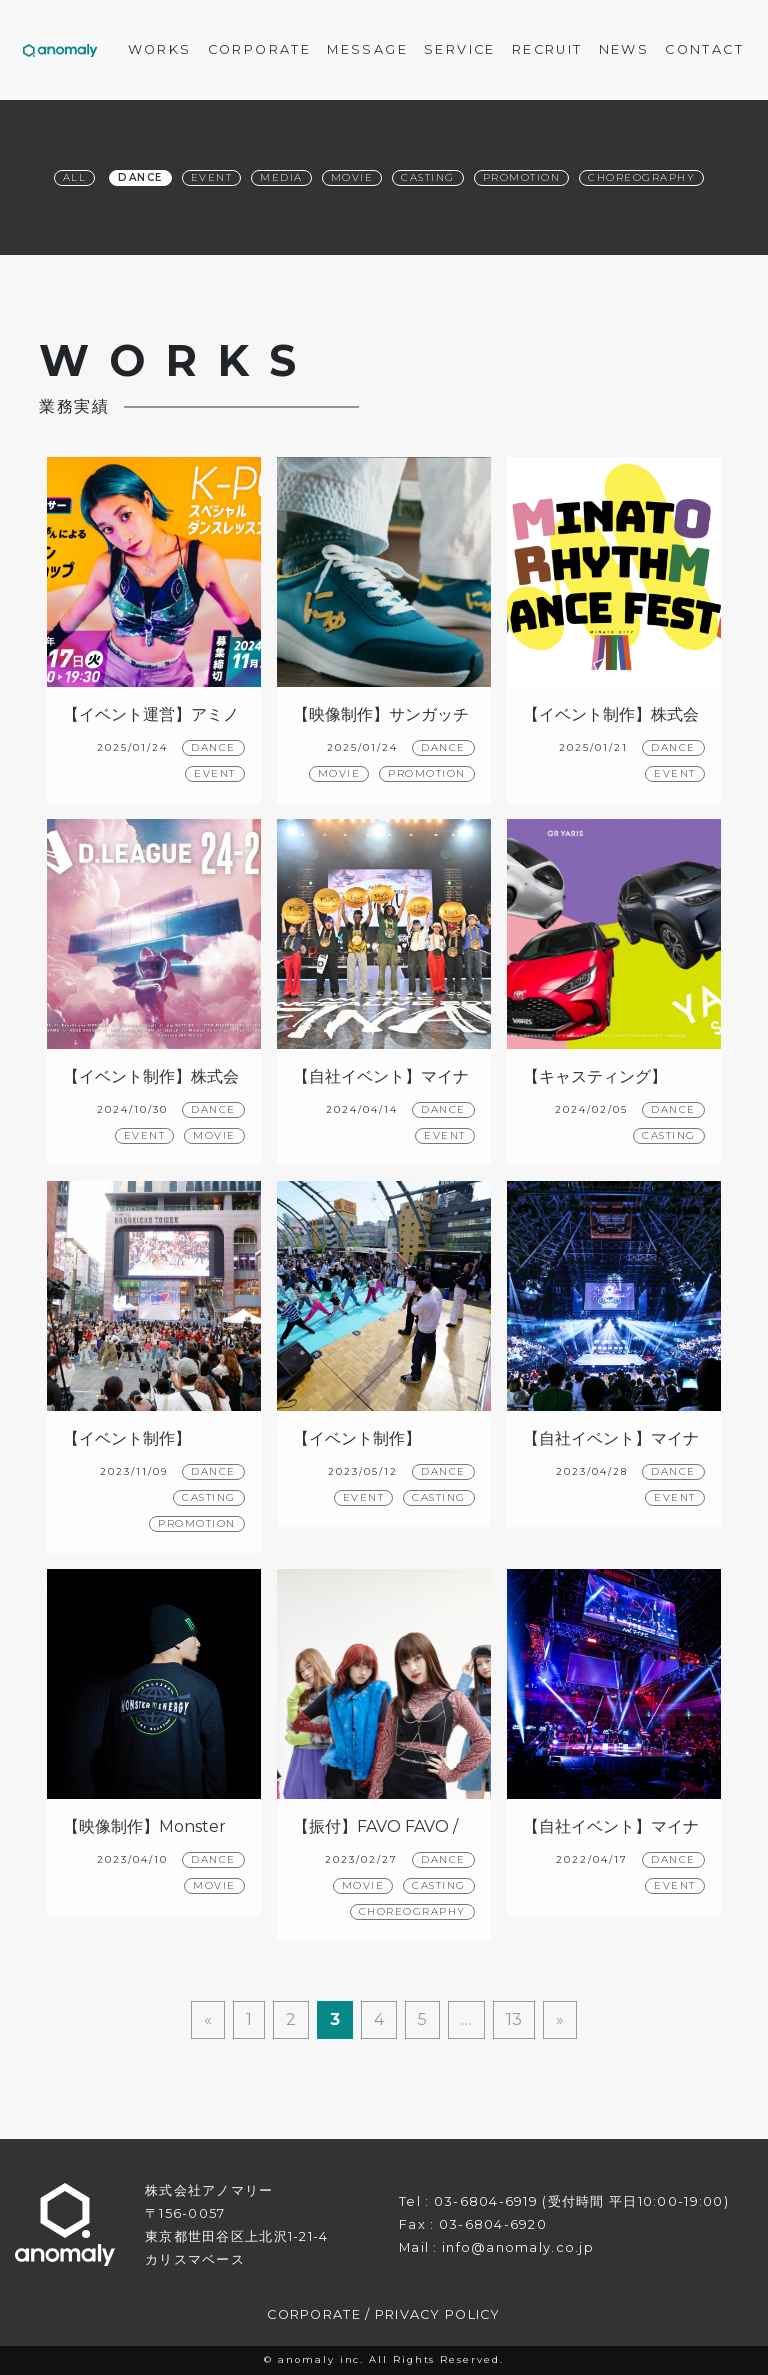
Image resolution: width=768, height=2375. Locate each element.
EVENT (215, 773)
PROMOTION (427, 773)
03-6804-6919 (486, 2201)
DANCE (213, 747)
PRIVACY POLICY (438, 2314)
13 (514, 2019)
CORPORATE (314, 2314)
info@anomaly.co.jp (518, 2247)
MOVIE (339, 773)
